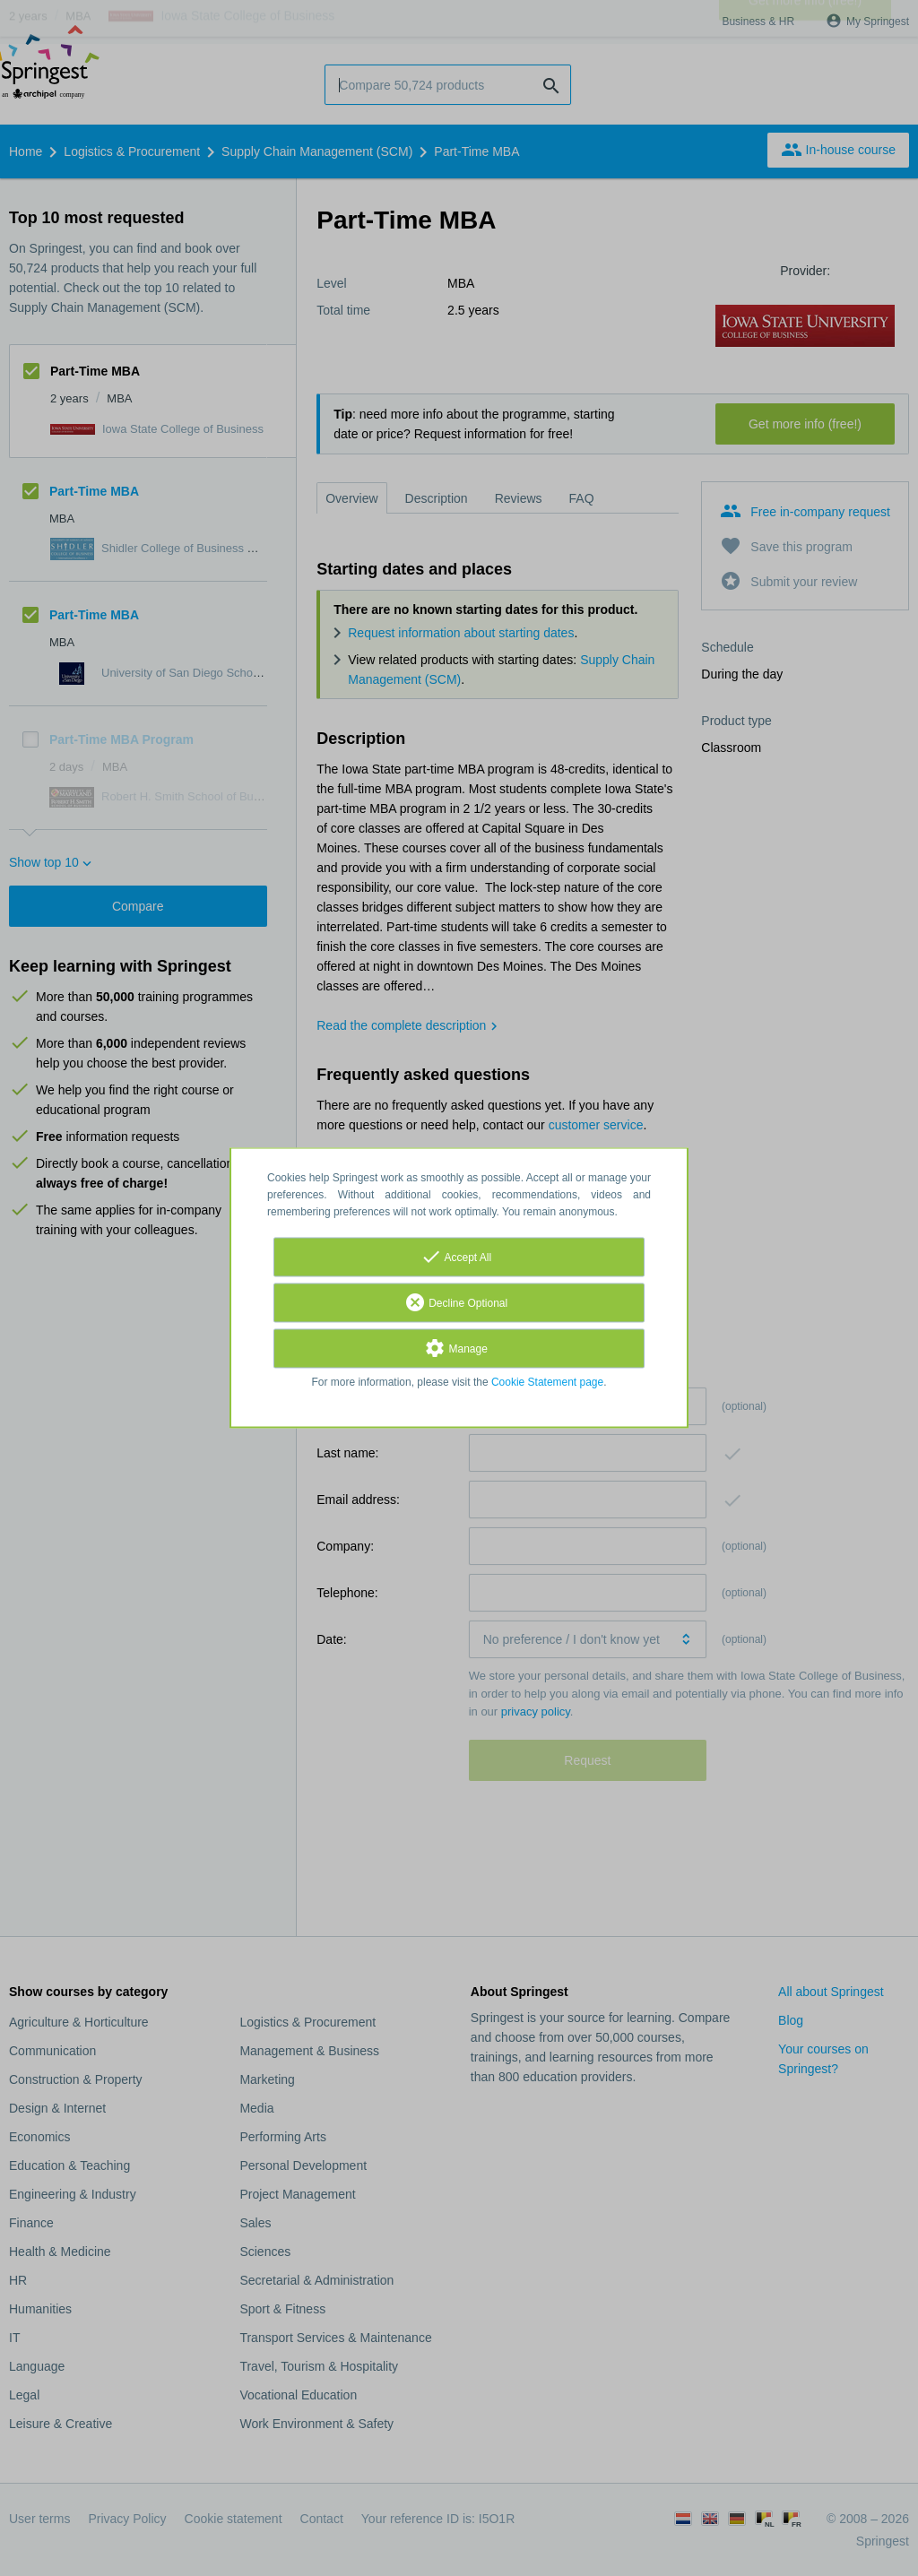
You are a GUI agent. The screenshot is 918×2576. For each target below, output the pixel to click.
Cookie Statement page (547, 1383)
